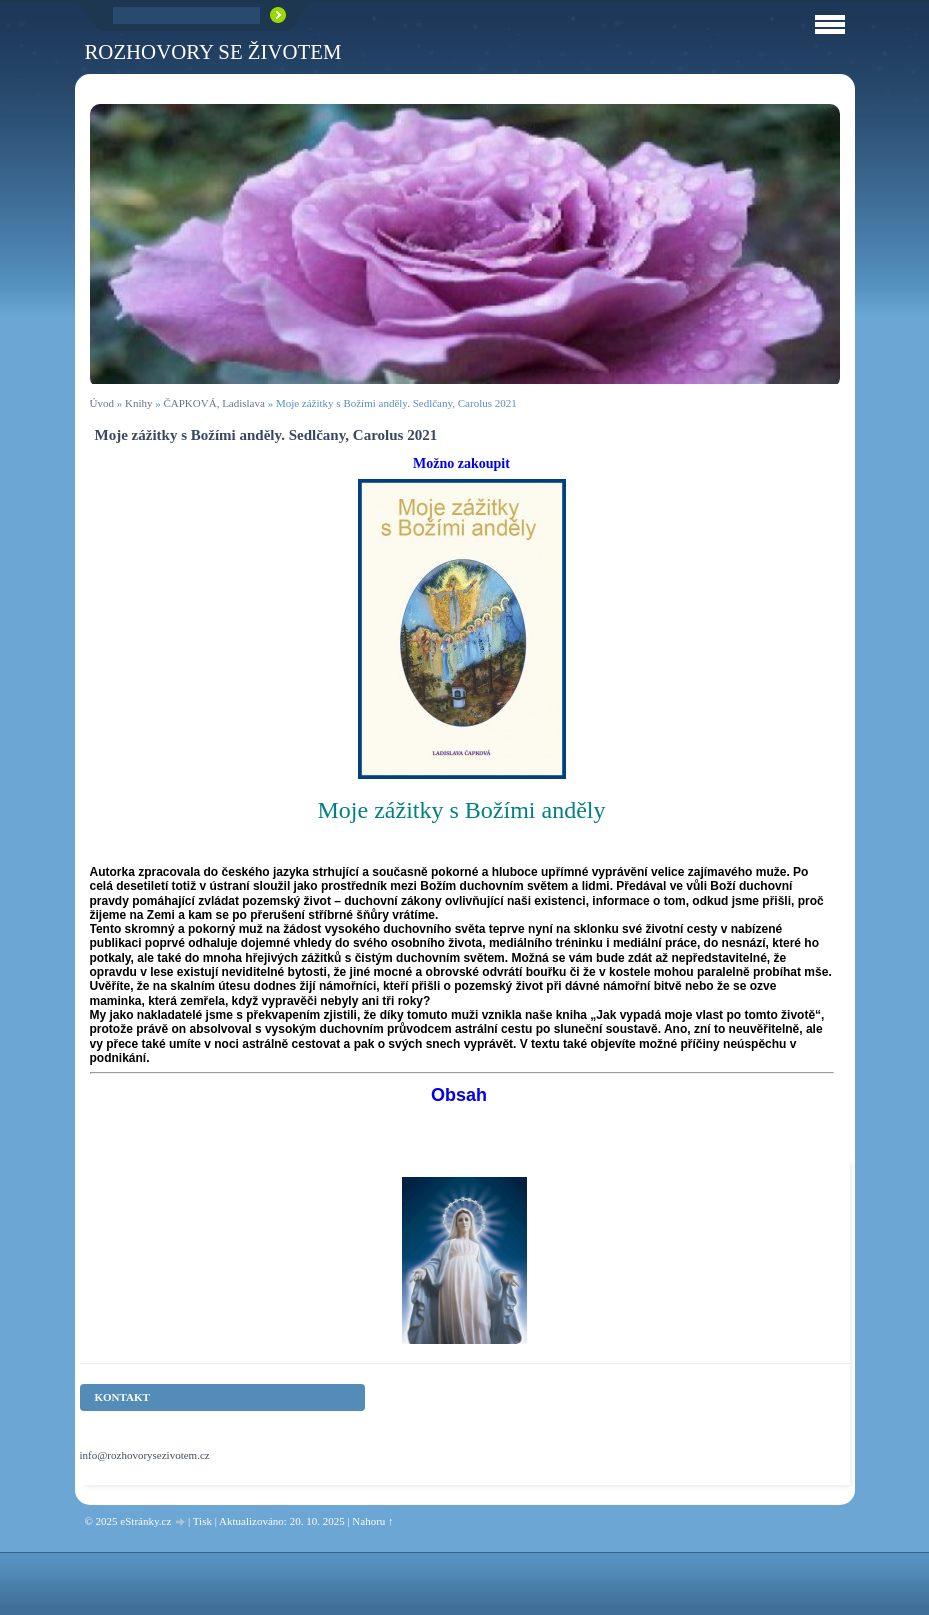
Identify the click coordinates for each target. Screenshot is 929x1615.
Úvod (102, 403)
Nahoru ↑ (372, 1521)
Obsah (459, 1095)
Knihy (139, 403)
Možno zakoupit (461, 463)
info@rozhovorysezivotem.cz (145, 1455)
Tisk (202, 1521)
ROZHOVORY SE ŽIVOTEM (213, 51)
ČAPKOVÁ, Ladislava (213, 403)
